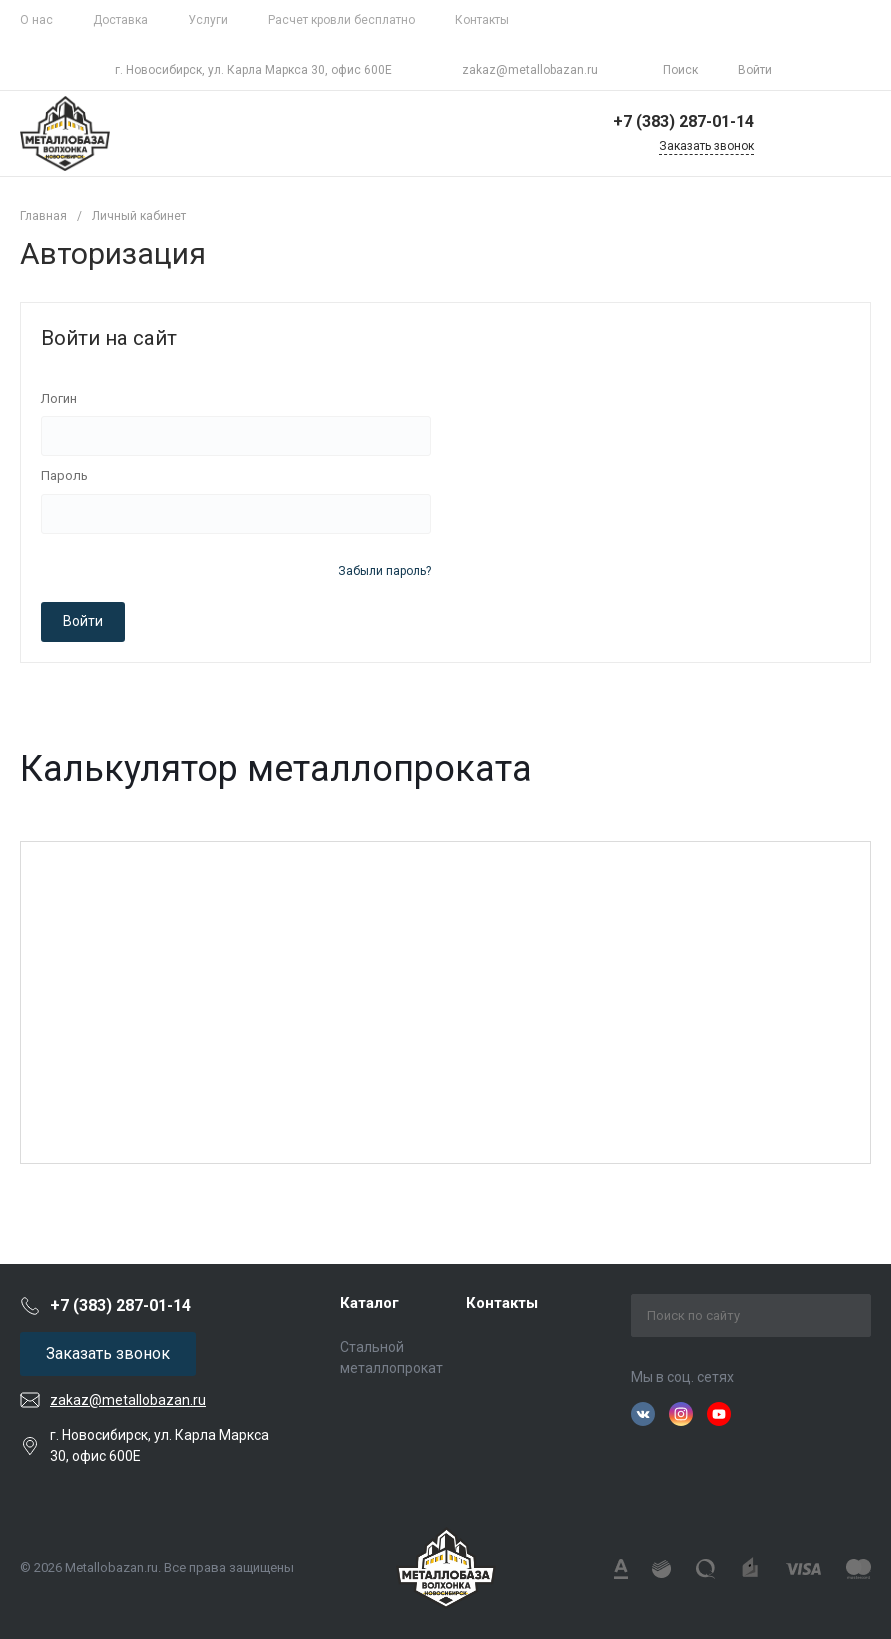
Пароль (64, 475)
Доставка (120, 20)
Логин (59, 398)
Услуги (208, 20)
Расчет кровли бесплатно (341, 20)
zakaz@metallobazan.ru (530, 70)
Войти (83, 621)
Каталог (369, 1303)
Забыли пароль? (384, 571)
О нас (36, 20)
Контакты (482, 20)
